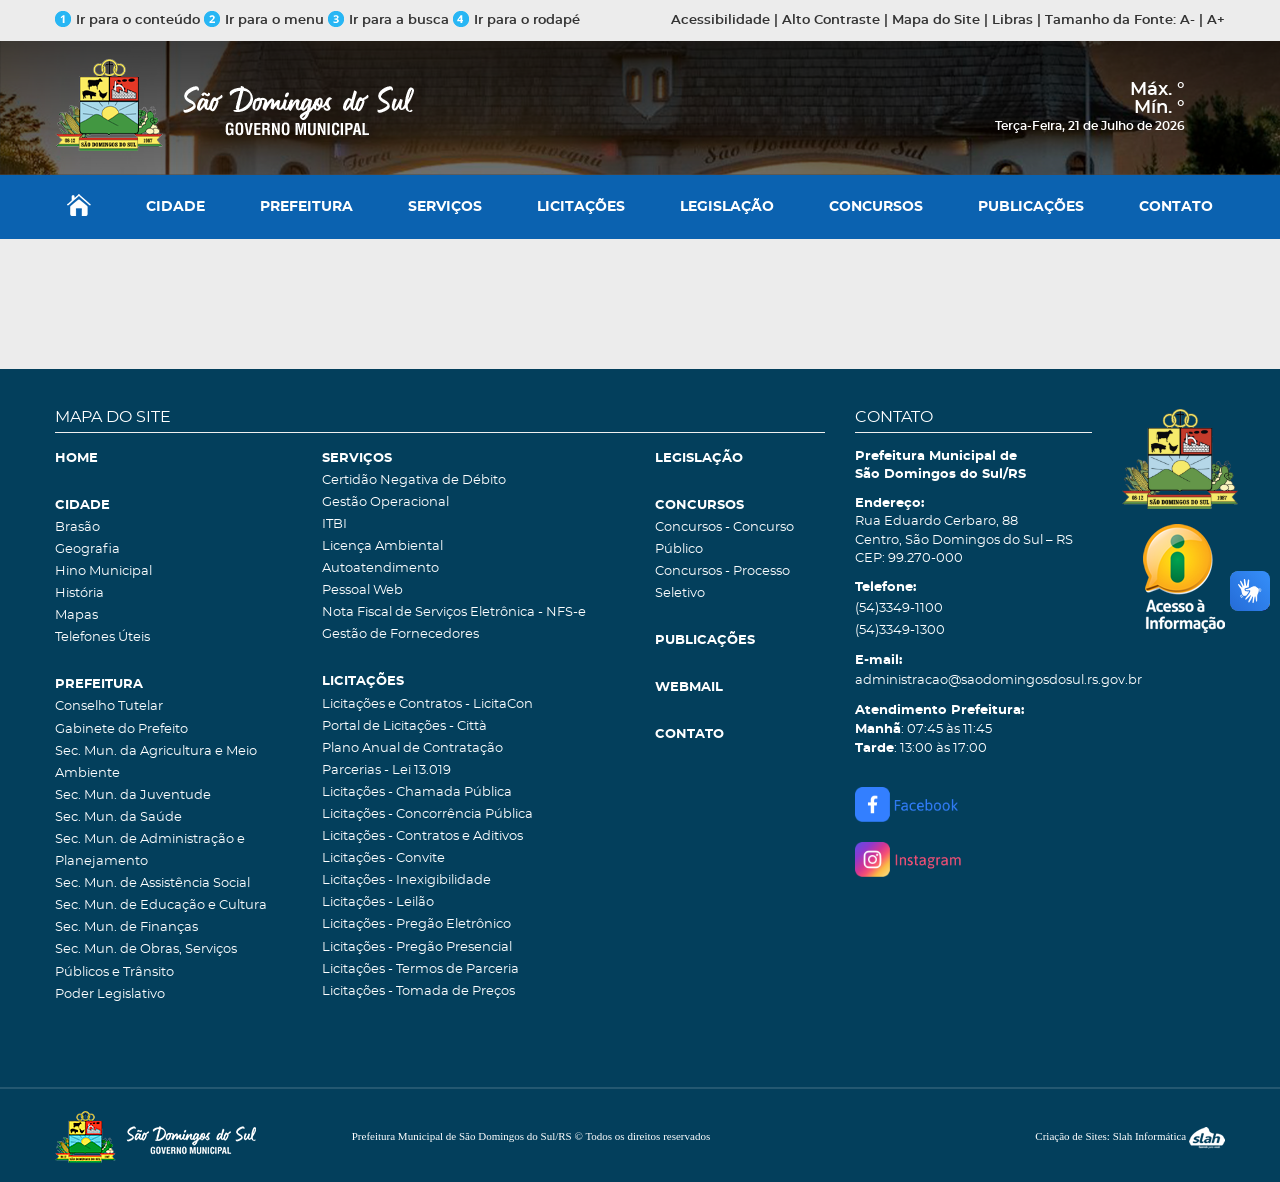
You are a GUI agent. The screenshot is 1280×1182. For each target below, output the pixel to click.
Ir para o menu (266, 20)
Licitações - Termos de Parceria (420, 969)
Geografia (87, 549)
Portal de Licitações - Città (404, 726)
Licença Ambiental (382, 546)
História (79, 593)
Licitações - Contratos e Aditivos (422, 836)
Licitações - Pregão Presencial (417, 947)
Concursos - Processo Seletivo (722, 582)
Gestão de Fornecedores (400, 634)
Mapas (76, 615)
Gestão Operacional (385, 502)
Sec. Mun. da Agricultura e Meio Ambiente (156, 762)
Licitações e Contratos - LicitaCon (427, 704)
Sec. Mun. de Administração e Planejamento (150, 850)
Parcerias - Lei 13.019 (386, 770)
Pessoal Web (362, 590)
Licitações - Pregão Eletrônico (416, 924)
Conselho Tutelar (109, 706)
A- (1187, 20)
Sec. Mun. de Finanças (126, 927)
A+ (1216, 20)
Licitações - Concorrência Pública (427, 814)
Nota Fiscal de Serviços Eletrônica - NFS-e (454, 612)
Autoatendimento (380, 568)
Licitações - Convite (383, 858)
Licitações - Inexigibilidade (406, 880)
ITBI (334, 524)
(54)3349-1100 (899, 608)
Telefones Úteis (102, 637)
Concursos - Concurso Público (724, 538)
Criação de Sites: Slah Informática (1130, 1136)
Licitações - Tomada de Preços (418, 991)
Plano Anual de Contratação (412, 748)
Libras (1012, 20)
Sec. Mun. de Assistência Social (152, 883)
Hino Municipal (103, 571)
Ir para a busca (388, 20)
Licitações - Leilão (378, 902)
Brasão (77, 527)
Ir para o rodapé (516, 20)
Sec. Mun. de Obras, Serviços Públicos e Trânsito (146, 960)
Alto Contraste (831, 20)
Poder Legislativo (110, 994)
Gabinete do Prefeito (121, 729)
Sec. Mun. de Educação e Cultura (161, 905)
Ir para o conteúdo (127, 20)
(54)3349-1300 (900, 630)
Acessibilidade (720, 20)
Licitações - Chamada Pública (417, 792)
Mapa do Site (936, 20)
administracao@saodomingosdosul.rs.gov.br (973, 680)
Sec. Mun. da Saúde (118, 817)
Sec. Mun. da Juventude (133, 795)
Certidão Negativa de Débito (414, 480)
